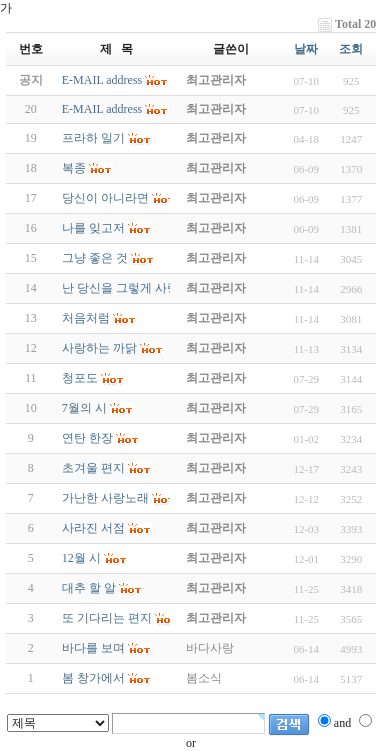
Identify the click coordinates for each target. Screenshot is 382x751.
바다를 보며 (93, 648)
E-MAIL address (102, 109)
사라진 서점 (93, 528)
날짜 (306, 49)
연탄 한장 (87, 438)
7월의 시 (84, 408)
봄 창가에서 (93, 678)
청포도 (80, 378)
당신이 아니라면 (105, 198)
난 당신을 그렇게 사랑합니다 (138, 288)
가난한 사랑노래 (105, 498)
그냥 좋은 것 (95, 258)
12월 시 (81, 558)
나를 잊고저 (93, 228)
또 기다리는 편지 (107, 618)
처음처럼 (86, 318)
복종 (74, 168)
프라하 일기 (93, 138)
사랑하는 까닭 (99, 348)
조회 (351, 49)
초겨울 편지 (93, 468)
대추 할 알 (89, 588)
